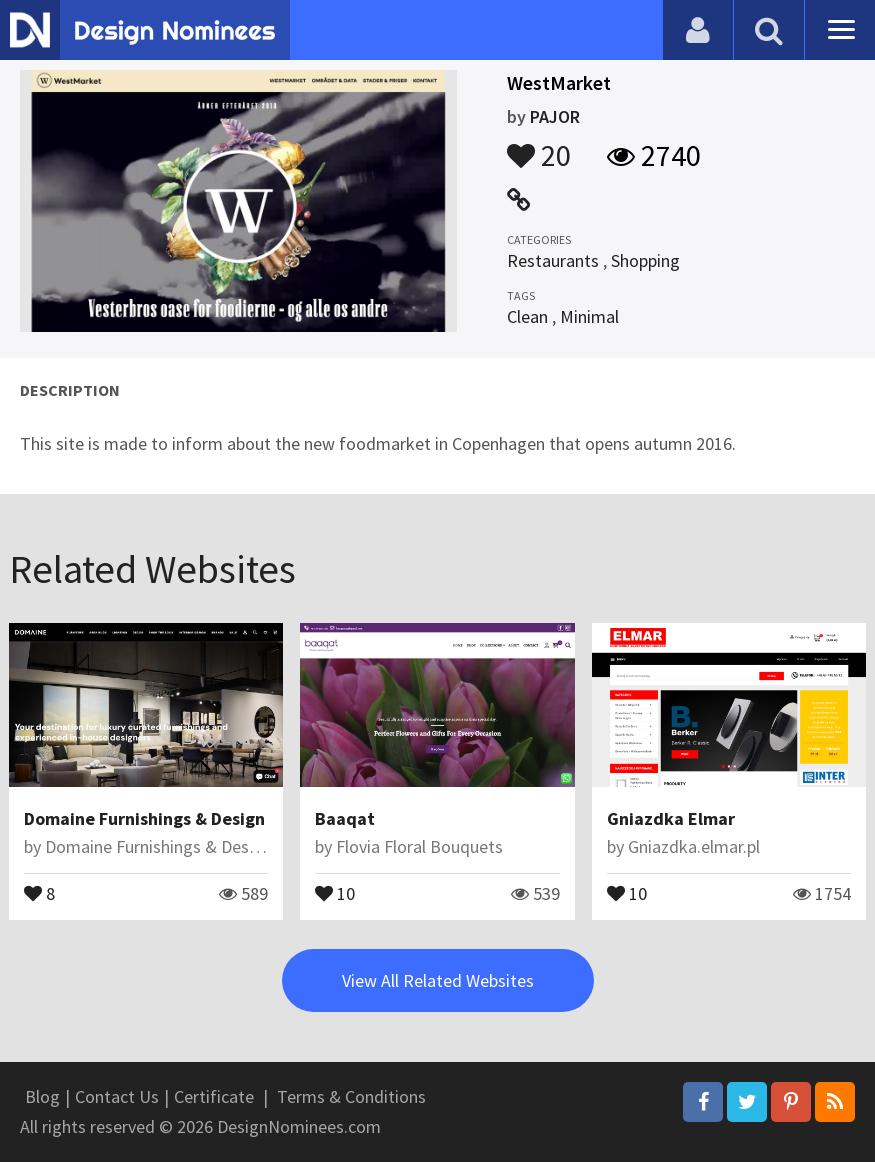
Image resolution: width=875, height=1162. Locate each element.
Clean (527, 316)
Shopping (645, 260)
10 (335, 892)
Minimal (589, 316)
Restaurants (553, 260)
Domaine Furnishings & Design (144, 818)
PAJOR (555, 116)
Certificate (214, 1096)
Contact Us (117, 1096)
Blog (42, 1096)
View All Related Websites (438, 980)
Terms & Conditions (351, 1096)
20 (539, 146)
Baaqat (345, 818)
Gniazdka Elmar (671, 818)
